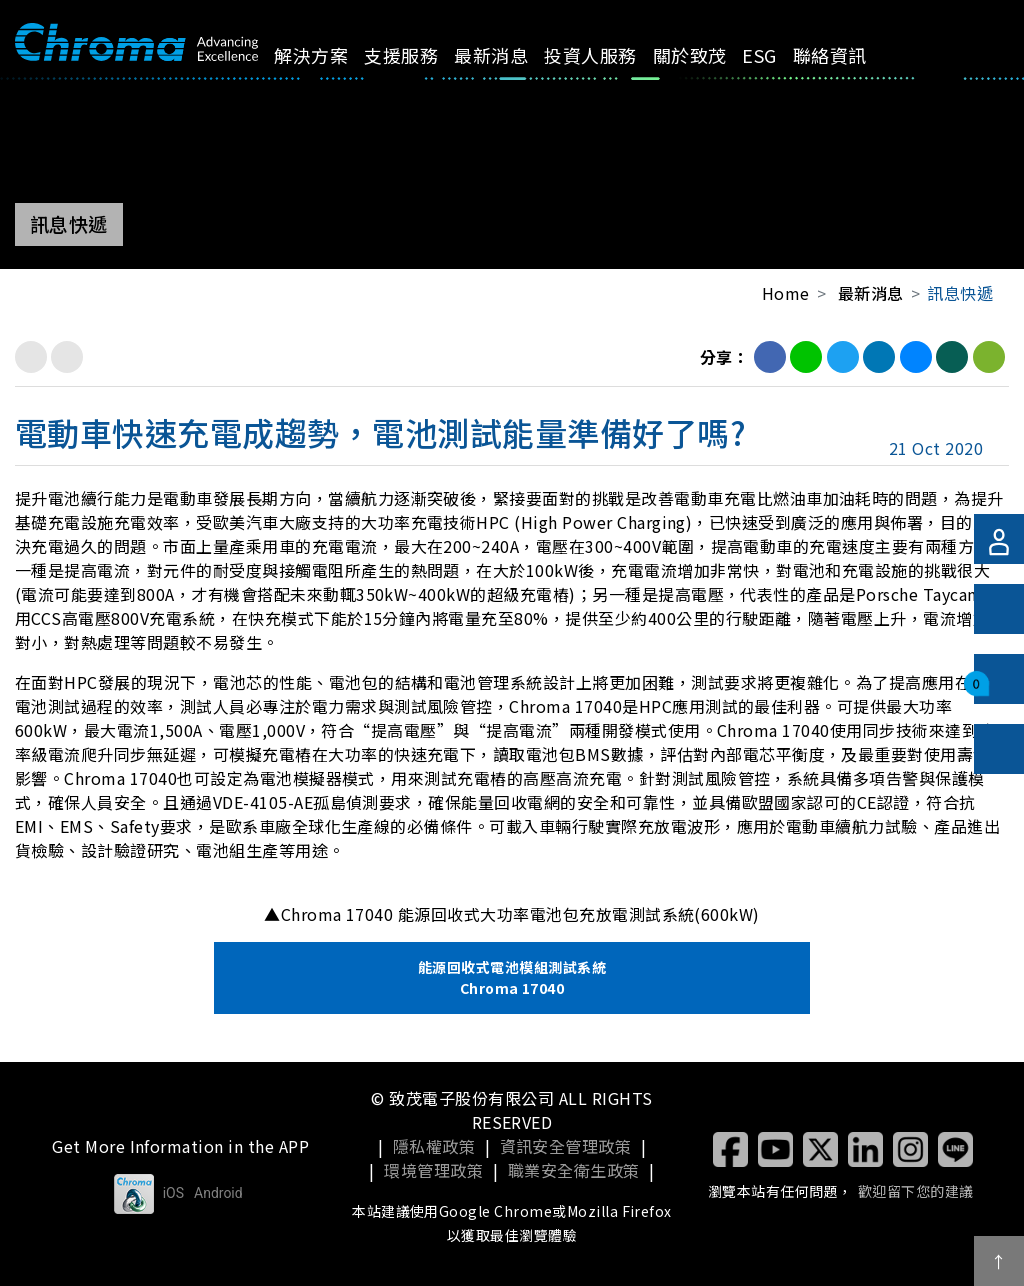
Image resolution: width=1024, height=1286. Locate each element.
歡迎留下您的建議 (916, 1191)
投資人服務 (563, 68)
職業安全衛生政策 (574, 1170)
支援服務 (401, 68)
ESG (712, 55)
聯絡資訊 (773, 68)
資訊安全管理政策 (566, 1146)
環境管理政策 (433, 1170)
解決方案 (324, 68)
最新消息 (477, 68)
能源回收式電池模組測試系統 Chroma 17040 (512, 977)
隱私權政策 (434, 1146)
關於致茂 (646, 68)
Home (786, 293)
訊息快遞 (960, 293)
